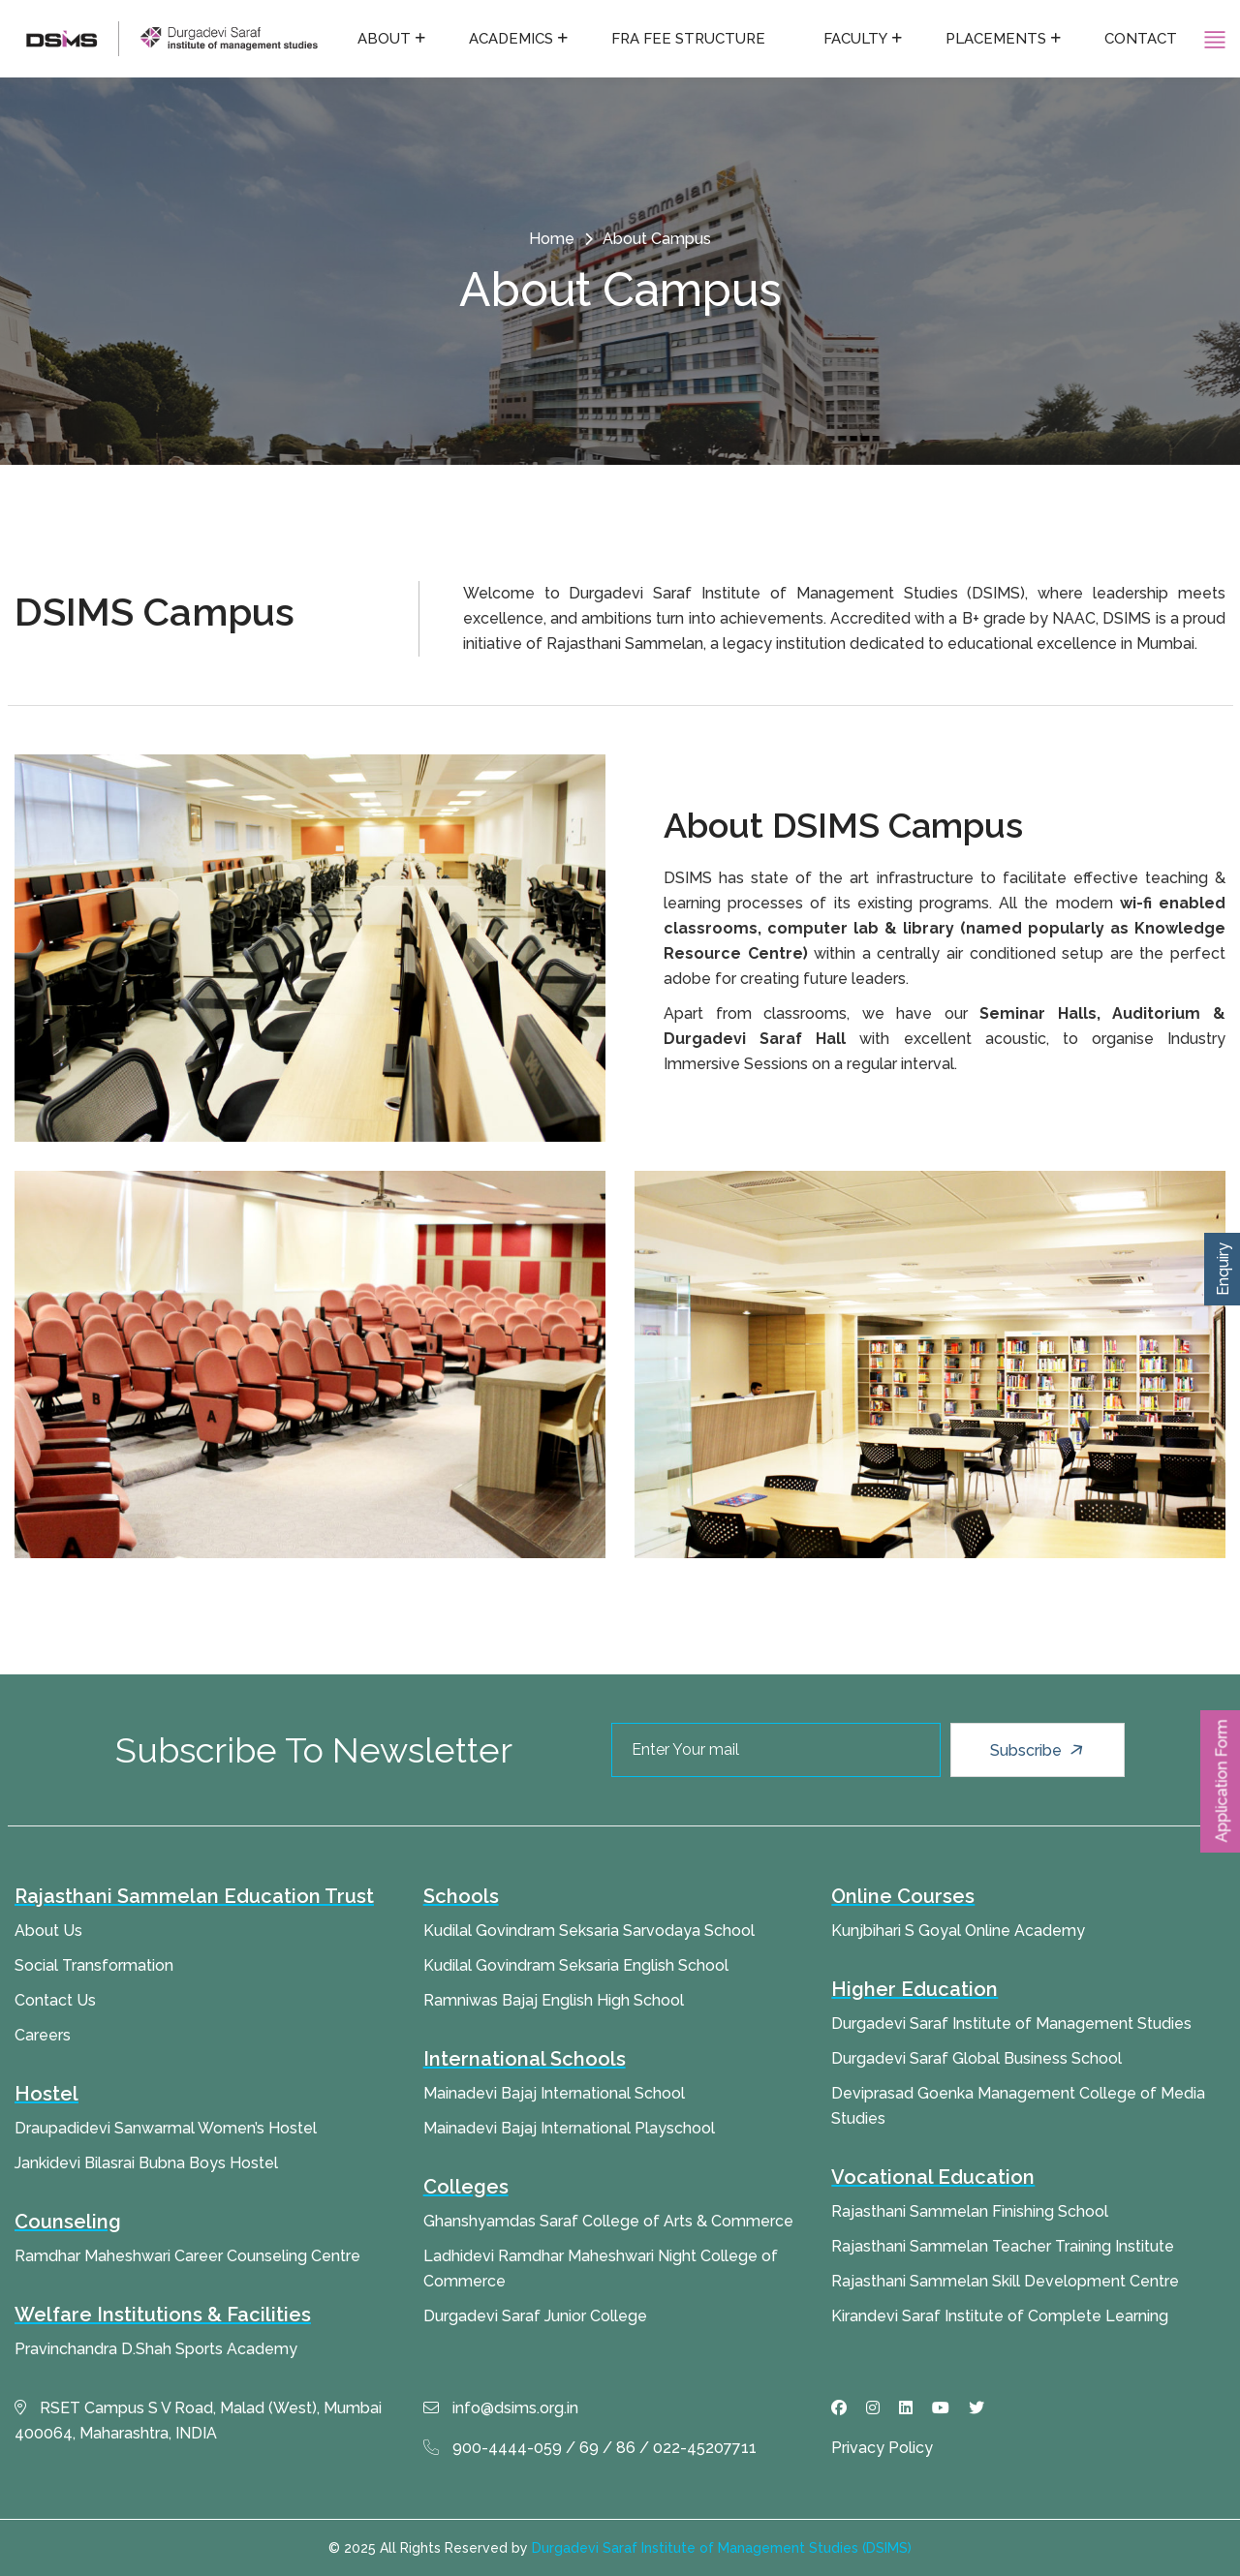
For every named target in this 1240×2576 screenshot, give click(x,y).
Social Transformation (94, 1965)
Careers (43, 2035)
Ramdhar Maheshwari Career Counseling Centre (187, 2256)
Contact (1140, 38)
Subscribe (1039, 1750)
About (384, 38)
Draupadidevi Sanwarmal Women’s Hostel (166, 2128)
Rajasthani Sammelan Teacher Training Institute (1002, 2246)
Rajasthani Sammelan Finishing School (969, 2211)
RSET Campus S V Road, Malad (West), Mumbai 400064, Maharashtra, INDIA (198, 2420)
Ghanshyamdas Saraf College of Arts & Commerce (608, 2221)
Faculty (855, 38)
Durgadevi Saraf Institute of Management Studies (1011, 2023)
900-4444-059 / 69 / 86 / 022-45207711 (590, 2447)
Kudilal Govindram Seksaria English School (575, 1965)
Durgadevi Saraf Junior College (535, 2316)
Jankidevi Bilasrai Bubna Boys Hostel (146, 2163)
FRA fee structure (688, 38)
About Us (48, 1930)
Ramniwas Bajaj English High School (553, 2000)
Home (551, 239)
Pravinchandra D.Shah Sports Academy (156, 2349)
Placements (996, 38)
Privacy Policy (882, 2447)
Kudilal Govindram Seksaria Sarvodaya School (589, 1930)
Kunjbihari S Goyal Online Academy (958, 1930)
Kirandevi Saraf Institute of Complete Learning (999, 2316)
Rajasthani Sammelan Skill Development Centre (1005, 2281)
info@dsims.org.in (500, 2408)
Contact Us (55, 2000)
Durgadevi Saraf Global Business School (976, 2058)
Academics (511, 38)
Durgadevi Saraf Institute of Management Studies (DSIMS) (722, 2548)
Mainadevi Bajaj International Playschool (569, 2128)
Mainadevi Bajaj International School (554, 2093)
